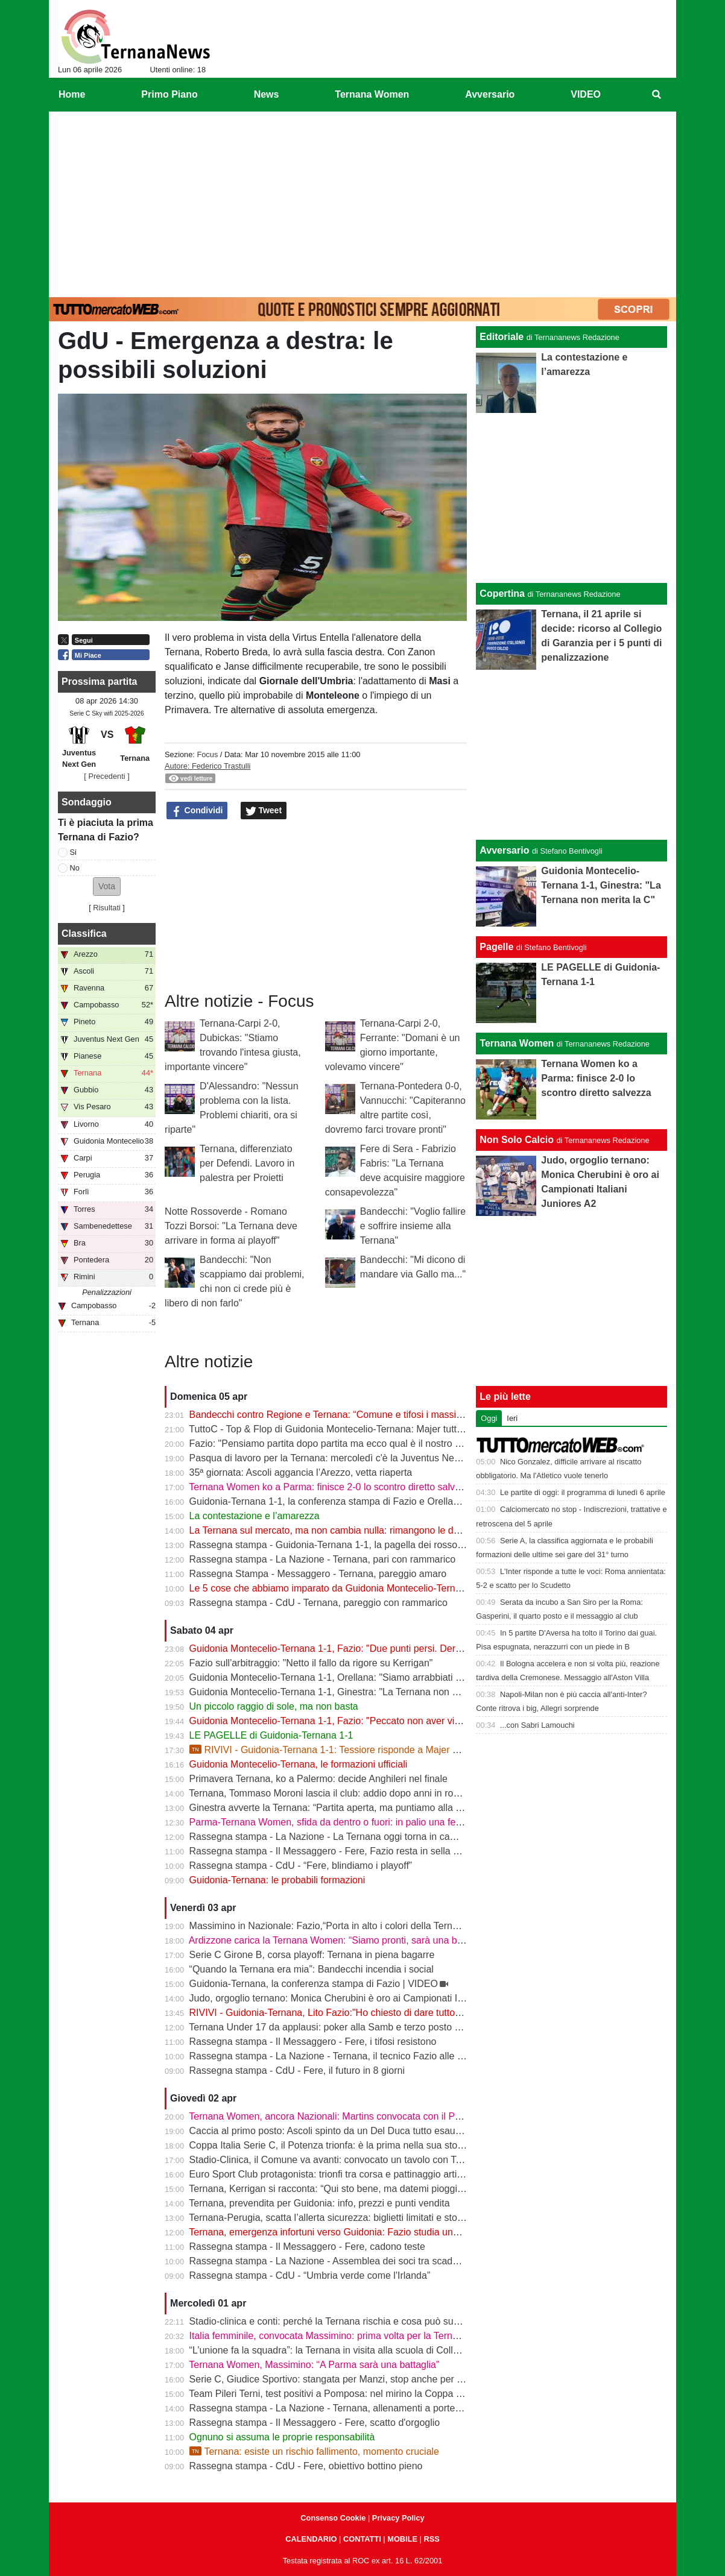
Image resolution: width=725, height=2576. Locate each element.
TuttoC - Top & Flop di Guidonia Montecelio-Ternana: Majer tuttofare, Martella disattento (376, 1429)
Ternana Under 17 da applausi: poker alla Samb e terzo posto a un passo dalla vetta (368, 2027)
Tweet (263, 810)
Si (73, 852)
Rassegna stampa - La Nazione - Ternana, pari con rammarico (322, 1559)
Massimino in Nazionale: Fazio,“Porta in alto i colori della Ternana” (330, 1926)
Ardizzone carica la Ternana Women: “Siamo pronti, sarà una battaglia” (340, 1940)
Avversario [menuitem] (489, 94)
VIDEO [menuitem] (586, 94)
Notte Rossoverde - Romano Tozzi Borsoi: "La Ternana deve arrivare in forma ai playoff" (231, 1225)
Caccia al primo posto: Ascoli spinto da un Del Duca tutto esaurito (329, 2131)
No (75, 867)
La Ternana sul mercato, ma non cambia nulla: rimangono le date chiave (343, 1530)
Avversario (504, 850)
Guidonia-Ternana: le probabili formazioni (277, 1880)
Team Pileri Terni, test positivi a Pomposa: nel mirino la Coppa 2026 (333, 2394)
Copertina (502, 593)
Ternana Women (517, 1043)
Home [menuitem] (72, 94)
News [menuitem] (266, 94)
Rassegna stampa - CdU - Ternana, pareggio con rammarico (318, 1603)
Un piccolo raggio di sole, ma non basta (273, 1706)
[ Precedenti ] (106, 776)
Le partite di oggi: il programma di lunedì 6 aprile (582, 1492)
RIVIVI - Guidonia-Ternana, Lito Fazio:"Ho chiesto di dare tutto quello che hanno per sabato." (387, 2013)
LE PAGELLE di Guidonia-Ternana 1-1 (271, 1735)
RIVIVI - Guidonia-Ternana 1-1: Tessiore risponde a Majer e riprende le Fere (359, 1750)
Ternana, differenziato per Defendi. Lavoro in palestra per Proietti (247, 1163)
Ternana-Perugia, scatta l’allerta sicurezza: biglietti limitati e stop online (340, 2217)
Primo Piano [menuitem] (169, 94)
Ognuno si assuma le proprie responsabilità (282, 2437)
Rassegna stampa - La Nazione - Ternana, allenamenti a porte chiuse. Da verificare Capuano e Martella (410, 2408)
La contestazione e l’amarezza (254, 1516)
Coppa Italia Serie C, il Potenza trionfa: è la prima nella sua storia (328, 2145)
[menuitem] (656, 94)
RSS (431, 2538)
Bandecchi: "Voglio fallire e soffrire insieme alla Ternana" (413, 1225)
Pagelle (496, 947)
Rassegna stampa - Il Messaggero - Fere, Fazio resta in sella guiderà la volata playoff (372, 1851)
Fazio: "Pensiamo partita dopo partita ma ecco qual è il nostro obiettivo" (342, 1443)
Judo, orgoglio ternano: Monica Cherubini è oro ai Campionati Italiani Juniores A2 (362, 1998)
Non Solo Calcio (517, 1140)
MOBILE (402, 2538)
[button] (107, 886)
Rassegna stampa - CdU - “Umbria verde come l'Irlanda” (310, 2275)
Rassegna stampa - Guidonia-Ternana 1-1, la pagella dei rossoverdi (333, 1545)
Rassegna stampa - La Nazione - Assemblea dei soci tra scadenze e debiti (348, 2261)
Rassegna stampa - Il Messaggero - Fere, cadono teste (307, 2246)
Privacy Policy (398, 2517)
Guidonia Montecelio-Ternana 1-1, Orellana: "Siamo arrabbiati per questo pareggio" (367, 1677)
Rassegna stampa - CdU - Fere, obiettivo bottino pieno (306, 2466)
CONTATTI (362, 2538)
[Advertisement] (362, 202)
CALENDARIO (311, 2538)
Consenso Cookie (333, 2517)
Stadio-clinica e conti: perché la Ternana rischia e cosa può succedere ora (347, 2321)
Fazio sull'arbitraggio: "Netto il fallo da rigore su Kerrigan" (311, 1663)
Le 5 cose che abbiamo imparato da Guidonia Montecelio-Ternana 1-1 (338, 1588)
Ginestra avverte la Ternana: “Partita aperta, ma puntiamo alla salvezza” (342, 1808)
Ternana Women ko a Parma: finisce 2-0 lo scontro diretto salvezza (332, 1487)
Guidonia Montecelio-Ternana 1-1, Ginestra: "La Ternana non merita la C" (345, 1692)
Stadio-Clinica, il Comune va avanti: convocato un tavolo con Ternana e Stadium (360, 2160)
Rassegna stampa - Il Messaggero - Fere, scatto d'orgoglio (314, 2422)
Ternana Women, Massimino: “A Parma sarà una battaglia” (314, 2365)
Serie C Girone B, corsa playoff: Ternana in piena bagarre (312, 1955)
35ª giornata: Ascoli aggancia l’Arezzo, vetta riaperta (301, 1472)
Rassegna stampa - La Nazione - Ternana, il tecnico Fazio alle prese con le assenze (369, 2056)
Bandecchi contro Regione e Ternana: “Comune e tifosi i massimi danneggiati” (355, 1414)
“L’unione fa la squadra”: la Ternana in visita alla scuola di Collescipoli (337, 2350)
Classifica (84, 933)
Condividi (197, 810)
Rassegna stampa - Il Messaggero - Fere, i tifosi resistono (313, 2041)
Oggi (489, 1418)
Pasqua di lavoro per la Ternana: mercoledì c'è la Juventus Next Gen (336, 1458)
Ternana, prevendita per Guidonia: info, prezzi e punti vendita (319, 2203)
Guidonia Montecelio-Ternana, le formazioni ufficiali (298, 1764)
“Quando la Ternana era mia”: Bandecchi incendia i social (311, 1969)
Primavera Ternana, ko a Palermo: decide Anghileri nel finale (318, 1779)
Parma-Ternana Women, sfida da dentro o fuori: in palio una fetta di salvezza (353, 1822)
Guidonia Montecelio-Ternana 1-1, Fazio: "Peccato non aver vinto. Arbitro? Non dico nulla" (381, 1721)
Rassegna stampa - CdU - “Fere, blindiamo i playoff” (301, 1865)
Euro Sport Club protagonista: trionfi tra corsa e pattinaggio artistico (333, 2174)
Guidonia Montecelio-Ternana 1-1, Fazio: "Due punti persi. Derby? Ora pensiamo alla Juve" (383, 1648)
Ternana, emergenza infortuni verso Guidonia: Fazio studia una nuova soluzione (360, 2232)
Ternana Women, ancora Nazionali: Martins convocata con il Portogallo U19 (350, 2116)
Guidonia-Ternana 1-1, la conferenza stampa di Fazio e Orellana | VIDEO (345, 1501)
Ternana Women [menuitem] (372, 94)
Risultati (107, 907)
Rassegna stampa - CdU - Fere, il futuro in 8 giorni (297, 2070)
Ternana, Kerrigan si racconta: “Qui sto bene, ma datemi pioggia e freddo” (346, 2189)
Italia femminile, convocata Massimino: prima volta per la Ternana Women (346, 2336)
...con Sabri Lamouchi (537, 1725)
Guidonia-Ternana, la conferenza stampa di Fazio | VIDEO (313, 1984)
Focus (207, 754)
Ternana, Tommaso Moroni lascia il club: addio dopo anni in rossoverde (340, 1793)
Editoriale (502, 337)
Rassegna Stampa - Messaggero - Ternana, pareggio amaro (318, 1574)
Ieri (512, 1418)
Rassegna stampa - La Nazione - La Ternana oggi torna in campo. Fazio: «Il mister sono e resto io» (401, 1836)
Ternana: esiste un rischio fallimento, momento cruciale (314, 2451)
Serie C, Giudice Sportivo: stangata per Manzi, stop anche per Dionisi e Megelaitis (364, 2379)
